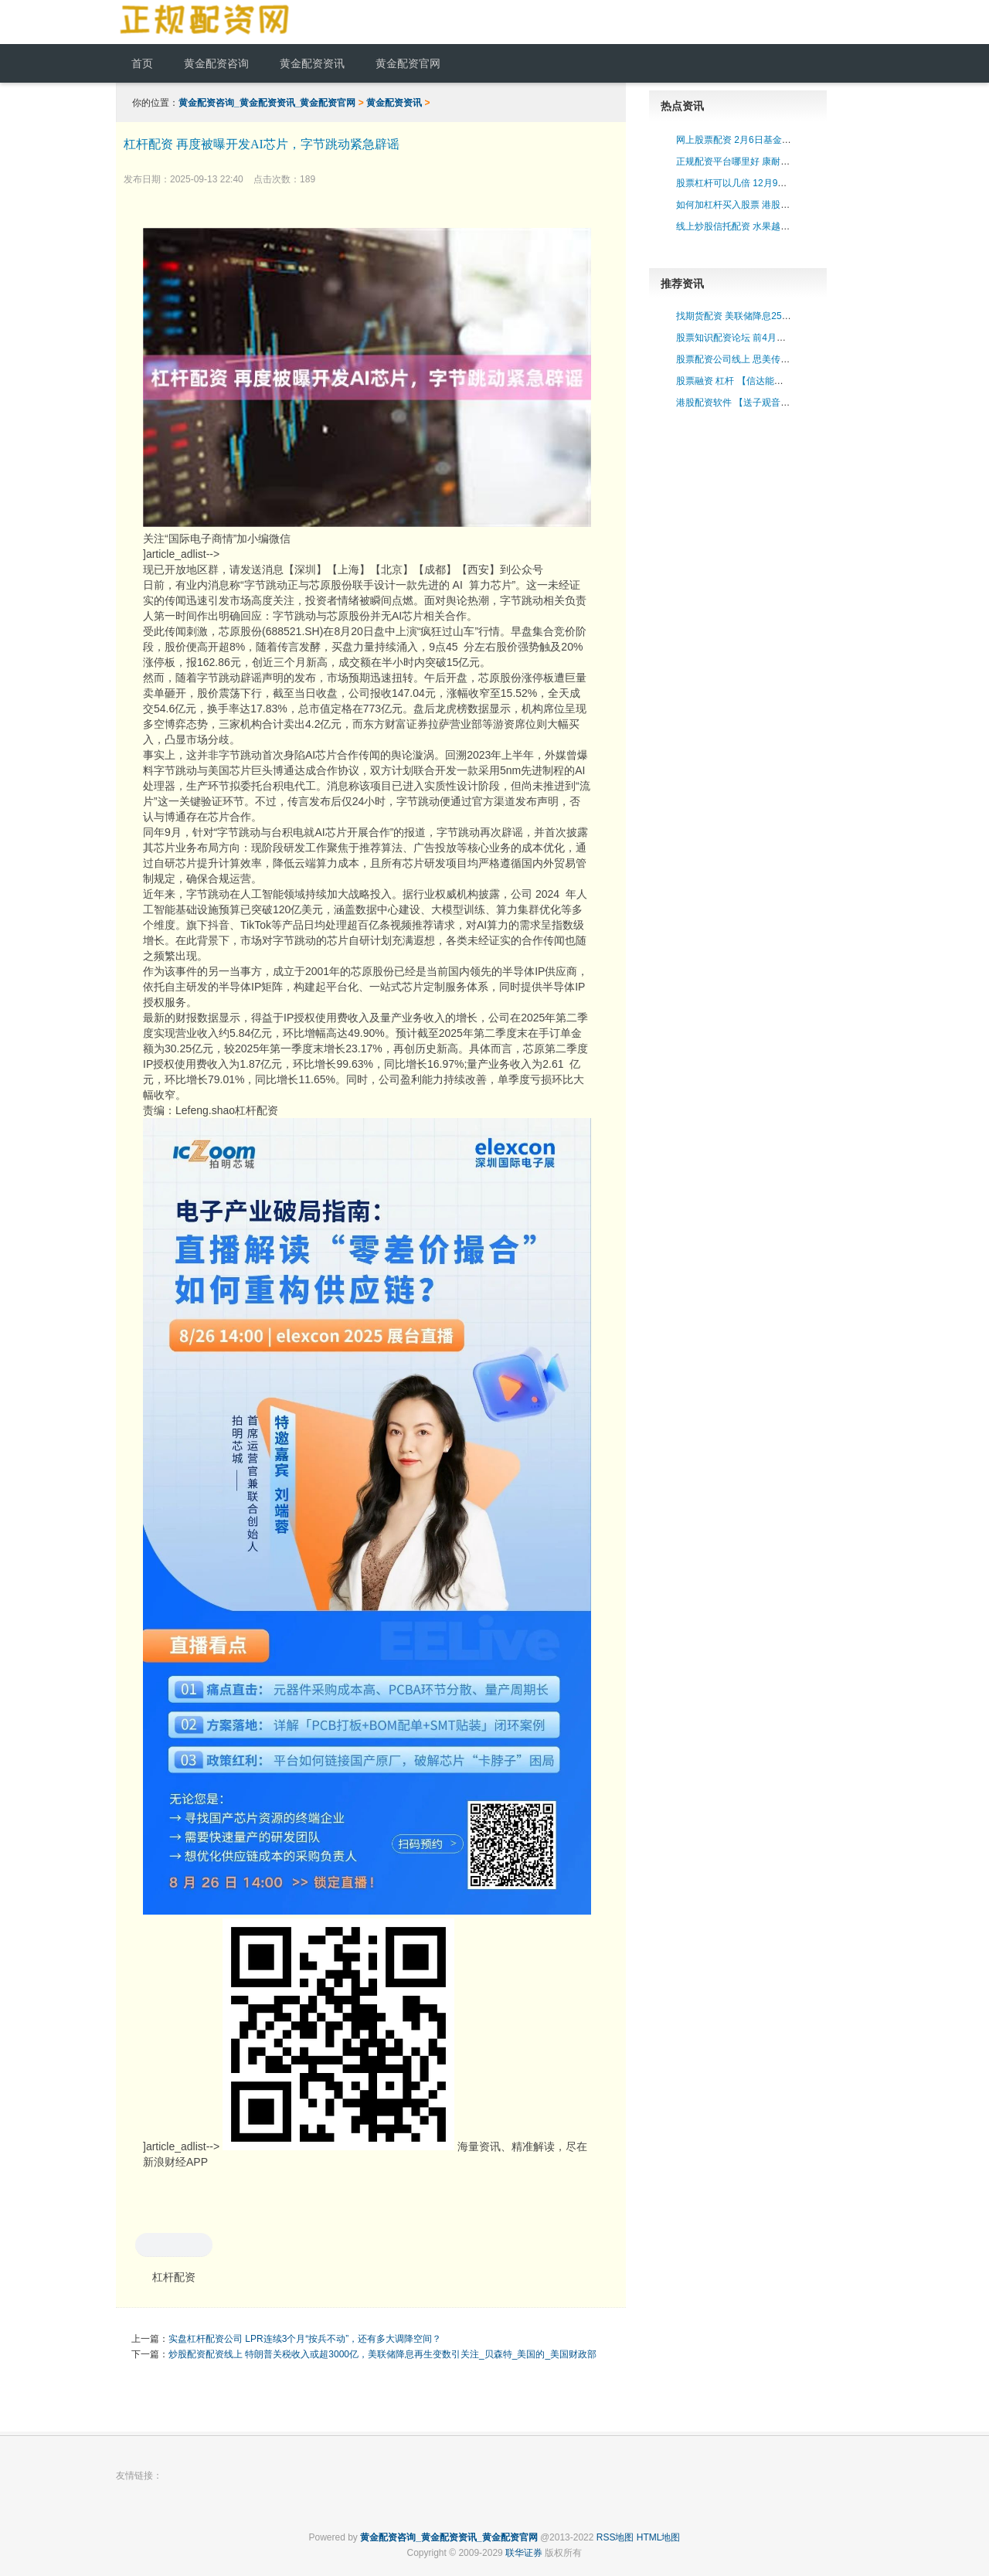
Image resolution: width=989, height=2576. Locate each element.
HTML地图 (659, 2537)
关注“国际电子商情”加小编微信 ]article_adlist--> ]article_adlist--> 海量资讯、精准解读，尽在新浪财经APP (367, 1198)
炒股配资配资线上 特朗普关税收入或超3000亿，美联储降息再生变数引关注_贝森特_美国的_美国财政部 (382, 2354)
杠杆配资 (173, 2277)
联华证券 (523, 2552)
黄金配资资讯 (394, 102)
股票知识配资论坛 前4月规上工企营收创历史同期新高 (786, 337)
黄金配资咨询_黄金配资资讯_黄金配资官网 (266, 102)
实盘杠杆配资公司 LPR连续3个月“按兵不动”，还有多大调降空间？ (304, 2338)
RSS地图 (615, 2537)
